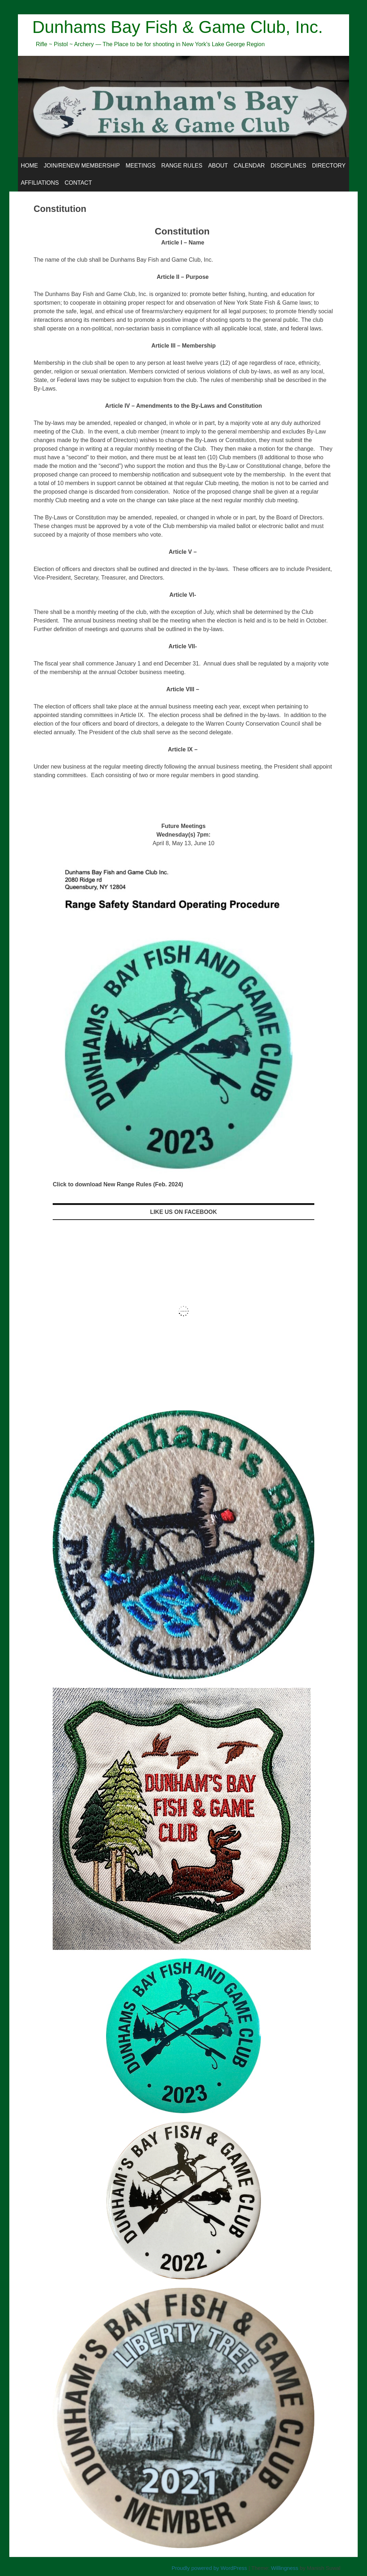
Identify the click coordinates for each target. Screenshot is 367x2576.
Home (29, 166)
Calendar (249, 166)
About (218, 166)
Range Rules (181, 166)
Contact (78, 183)
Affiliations (40, 183)
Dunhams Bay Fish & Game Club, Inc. (177, 27)
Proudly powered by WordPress (209, 2568)
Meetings (140, 166)
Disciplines (288, 166)
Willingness (284, 2568)
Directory (329, 166)
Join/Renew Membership (82, 166)
